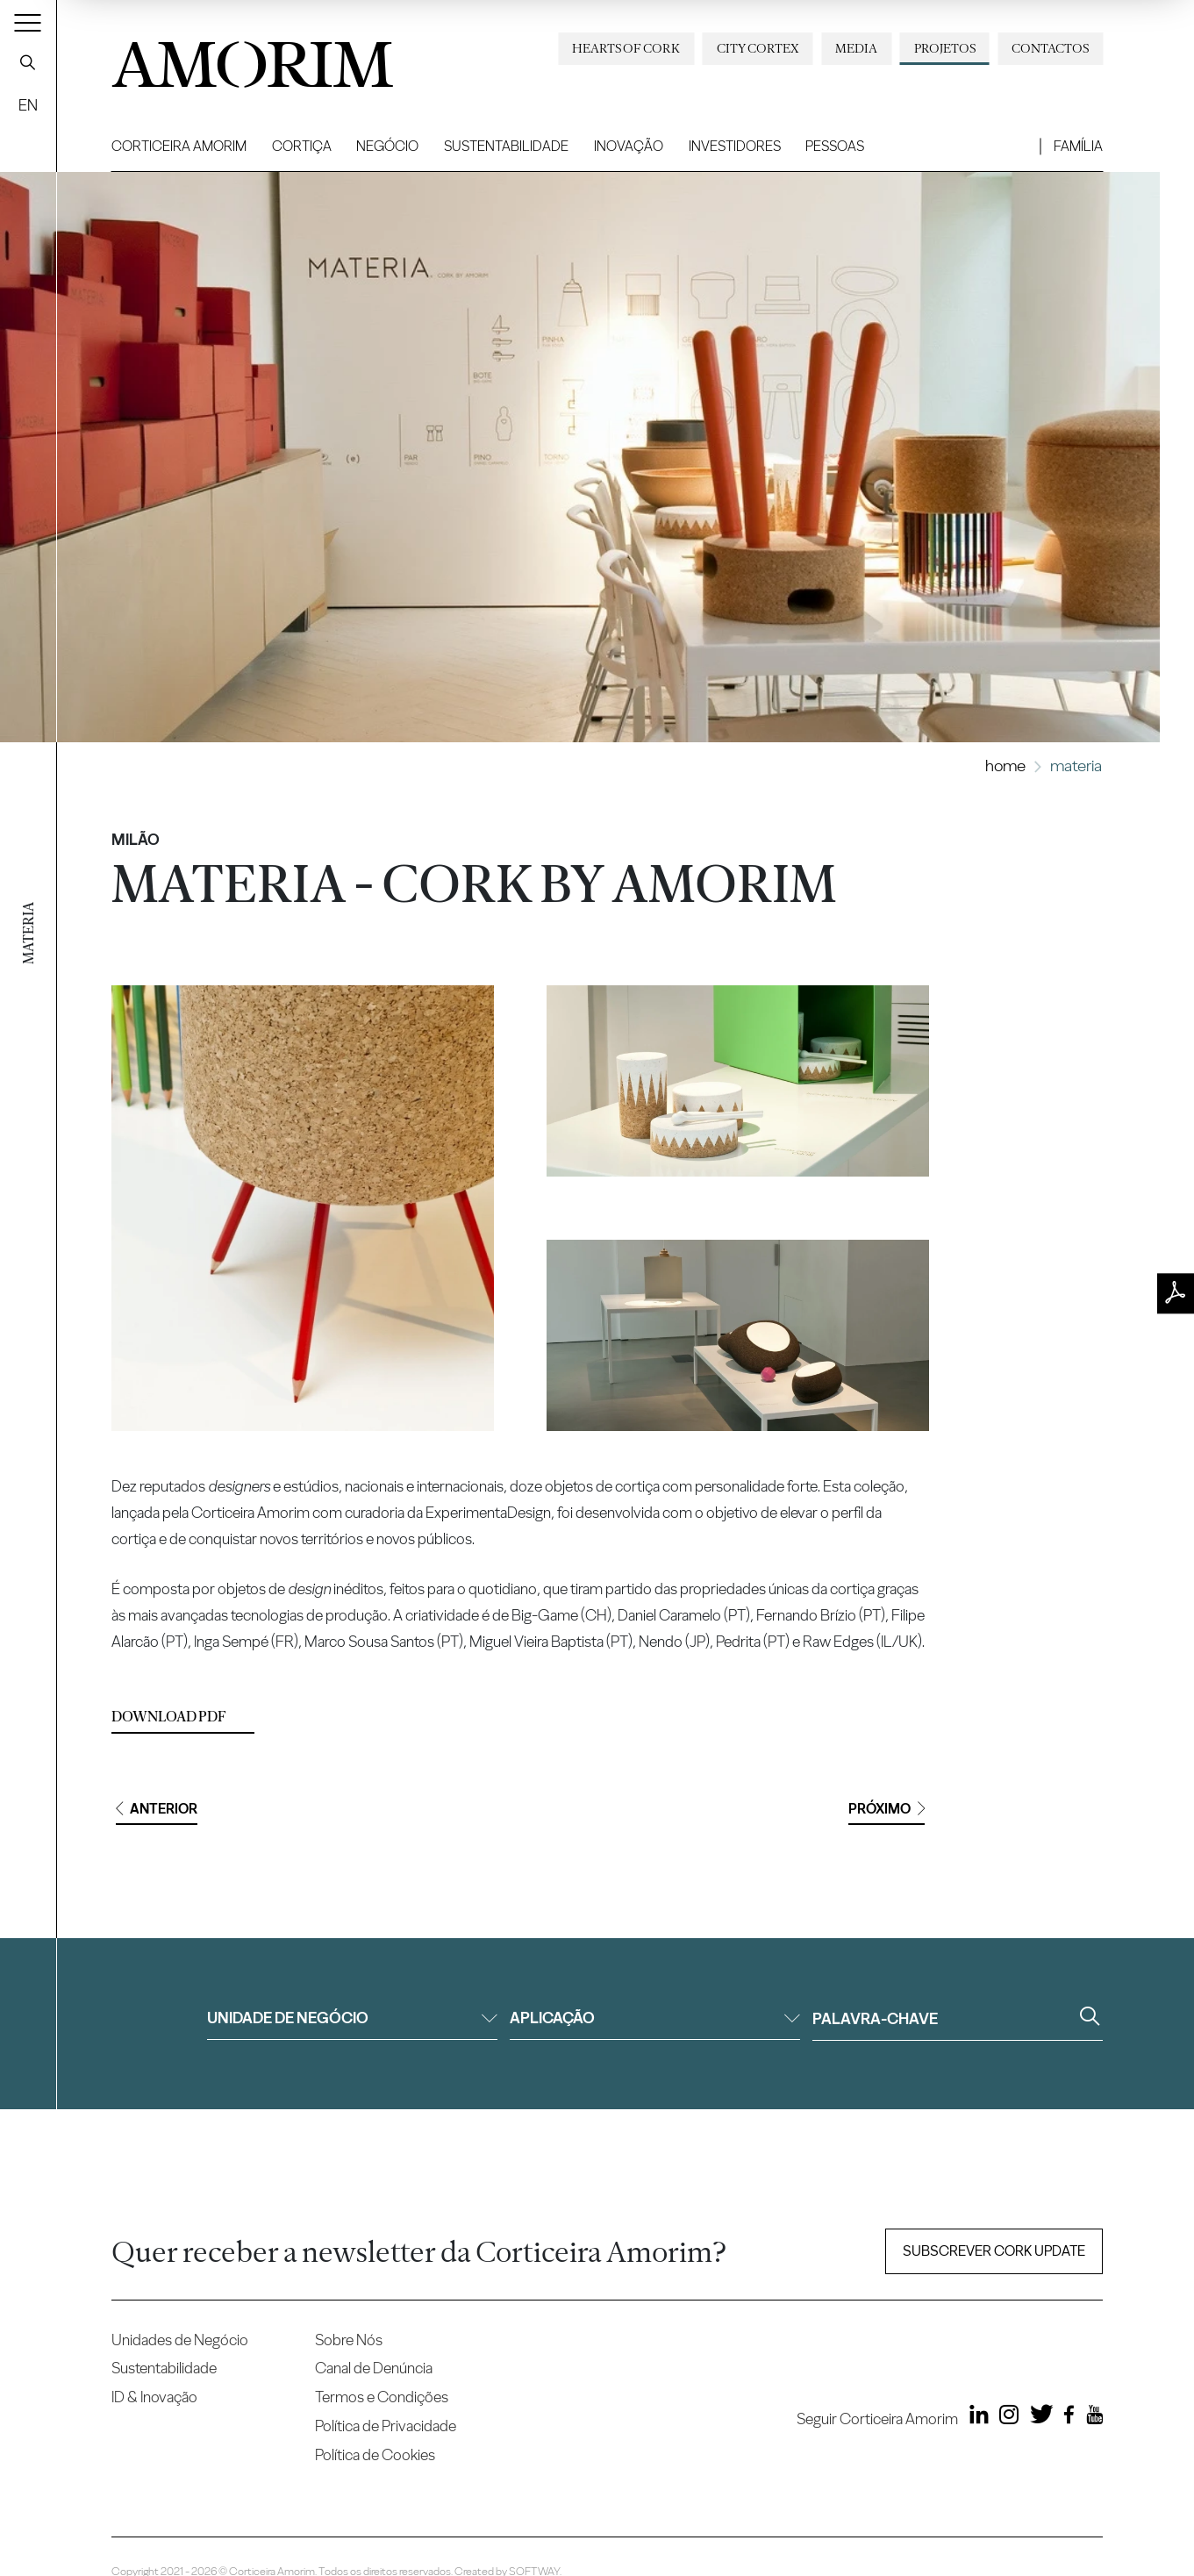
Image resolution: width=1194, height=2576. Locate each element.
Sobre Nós (349, 2339)
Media (856, 48)
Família (1078, 146)
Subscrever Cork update (994, 2251)
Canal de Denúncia (374, 2367)
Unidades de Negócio (179, 2339)
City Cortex (758, 48)
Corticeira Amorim (179, 146)
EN (28, 105)
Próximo (886, 1808)
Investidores (735, 146)
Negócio (387, 146)
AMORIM (251, 58)
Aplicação (655, 2017)
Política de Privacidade (385, 2425)
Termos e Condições (381, 2396)
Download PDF (168, 1716)
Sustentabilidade (506, 146)
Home (1005, 765)
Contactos (1050, 48)
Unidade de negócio (352, 2017)
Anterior (156, 1808)
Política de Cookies (375, 2454)
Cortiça (302, 146)
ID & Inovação (154, 2396)
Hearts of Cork (626, 48)
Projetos (945, 48)
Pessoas (834, 146)
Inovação (628, 146)
